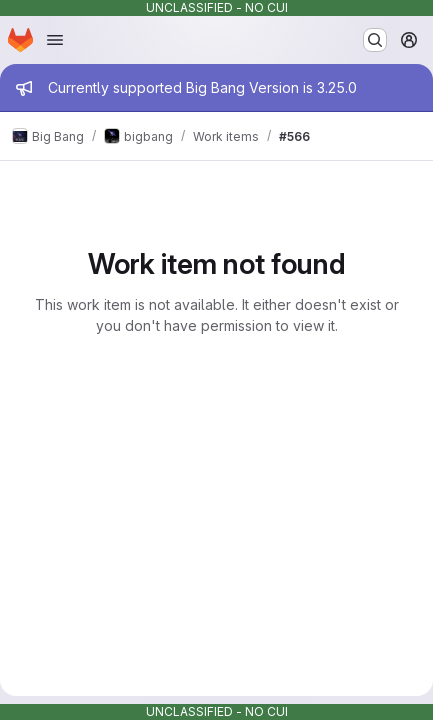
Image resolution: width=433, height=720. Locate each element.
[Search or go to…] (375, 40)
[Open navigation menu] (55, 40)
